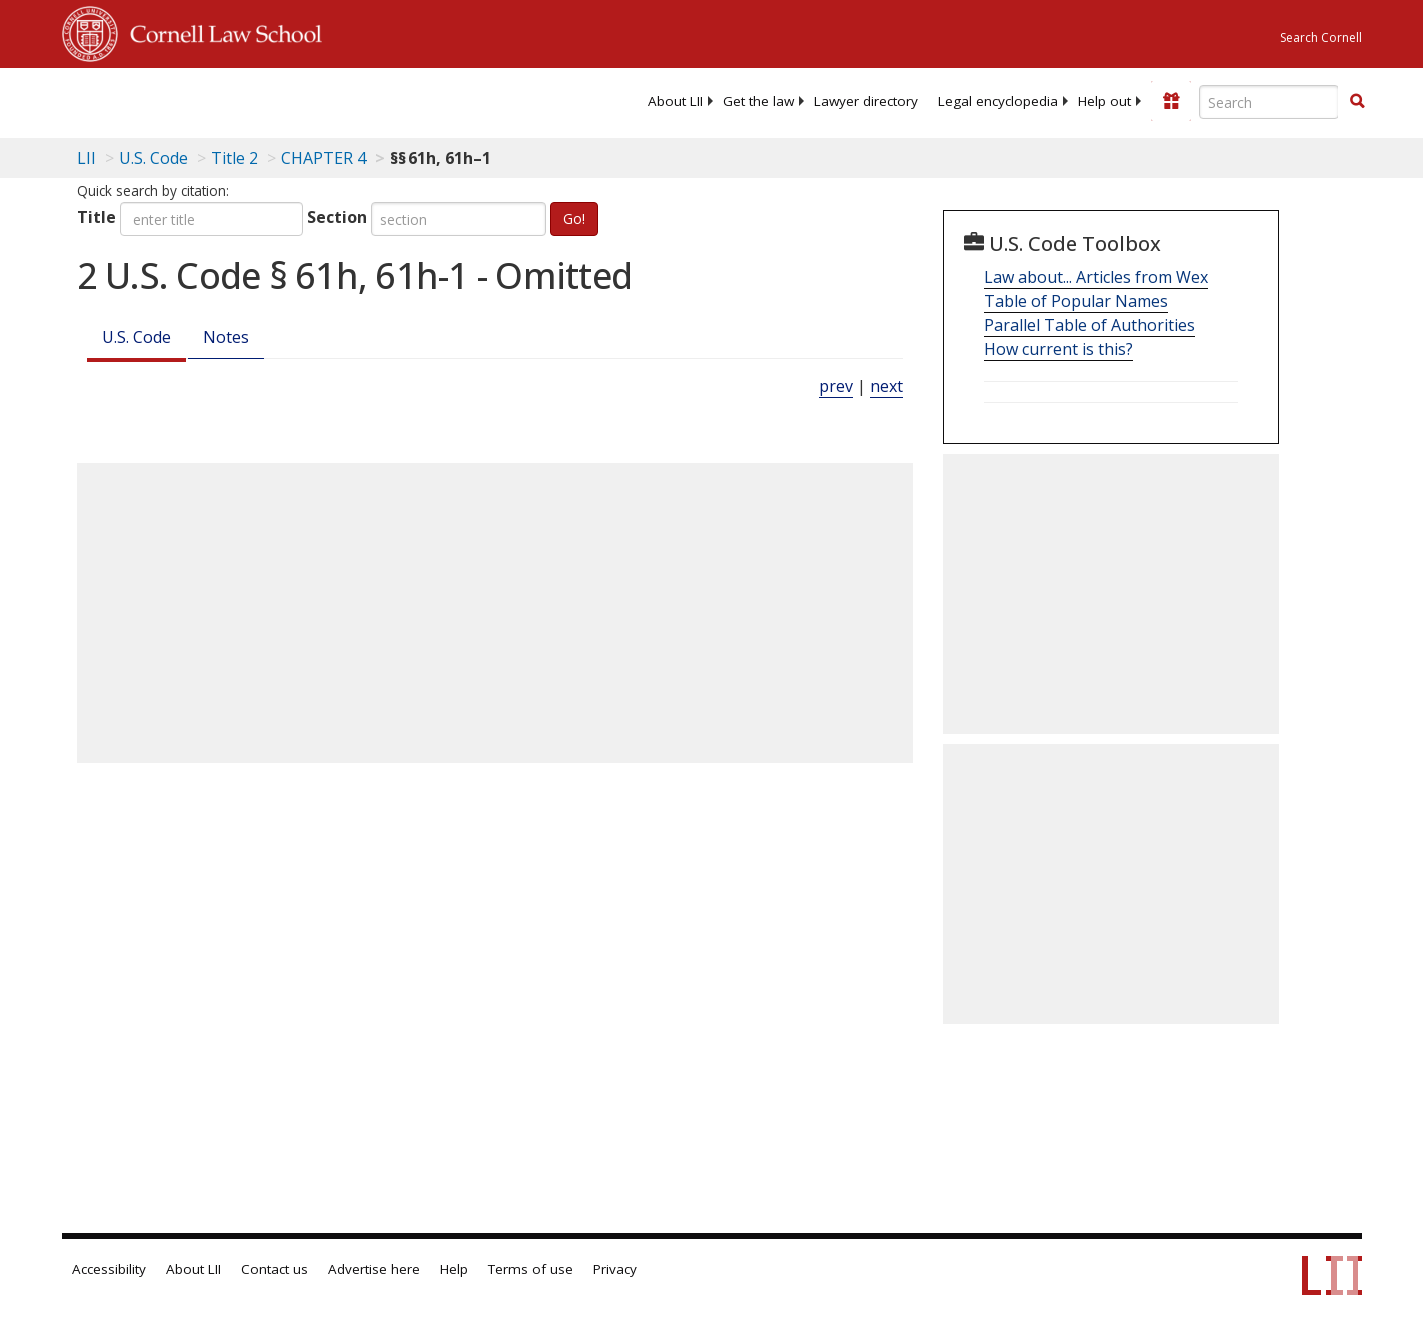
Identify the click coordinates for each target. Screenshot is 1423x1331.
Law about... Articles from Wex (1096, 277)
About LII (675, 101)
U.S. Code (136, 337)
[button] (1357, 101)
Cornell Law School (220, 31)
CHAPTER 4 (323, 158)
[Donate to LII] (1171, 101)
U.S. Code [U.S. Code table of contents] (153, 158)
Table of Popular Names (1076, 301)
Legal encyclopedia (998, 101)
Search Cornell (1321, 37)
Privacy (615, 1269)
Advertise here (374, 1269)
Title (96, 217)
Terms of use (530, 1269)
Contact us (274, 1269)
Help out (1104, 101)
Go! (574, 218)
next (886, 386)
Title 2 (234, 158)
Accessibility (109, 1269)
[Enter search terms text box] (1269, 102)
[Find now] (1357, 102)
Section (337, 217)
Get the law (758, 101)
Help (454, 1269)
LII (86, 158)
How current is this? (1058, 349)
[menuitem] (675, 101)
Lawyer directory (866, 101)
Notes (226, 337)
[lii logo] (287, 100)
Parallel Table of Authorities (1089, 325)
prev (836, 386)
